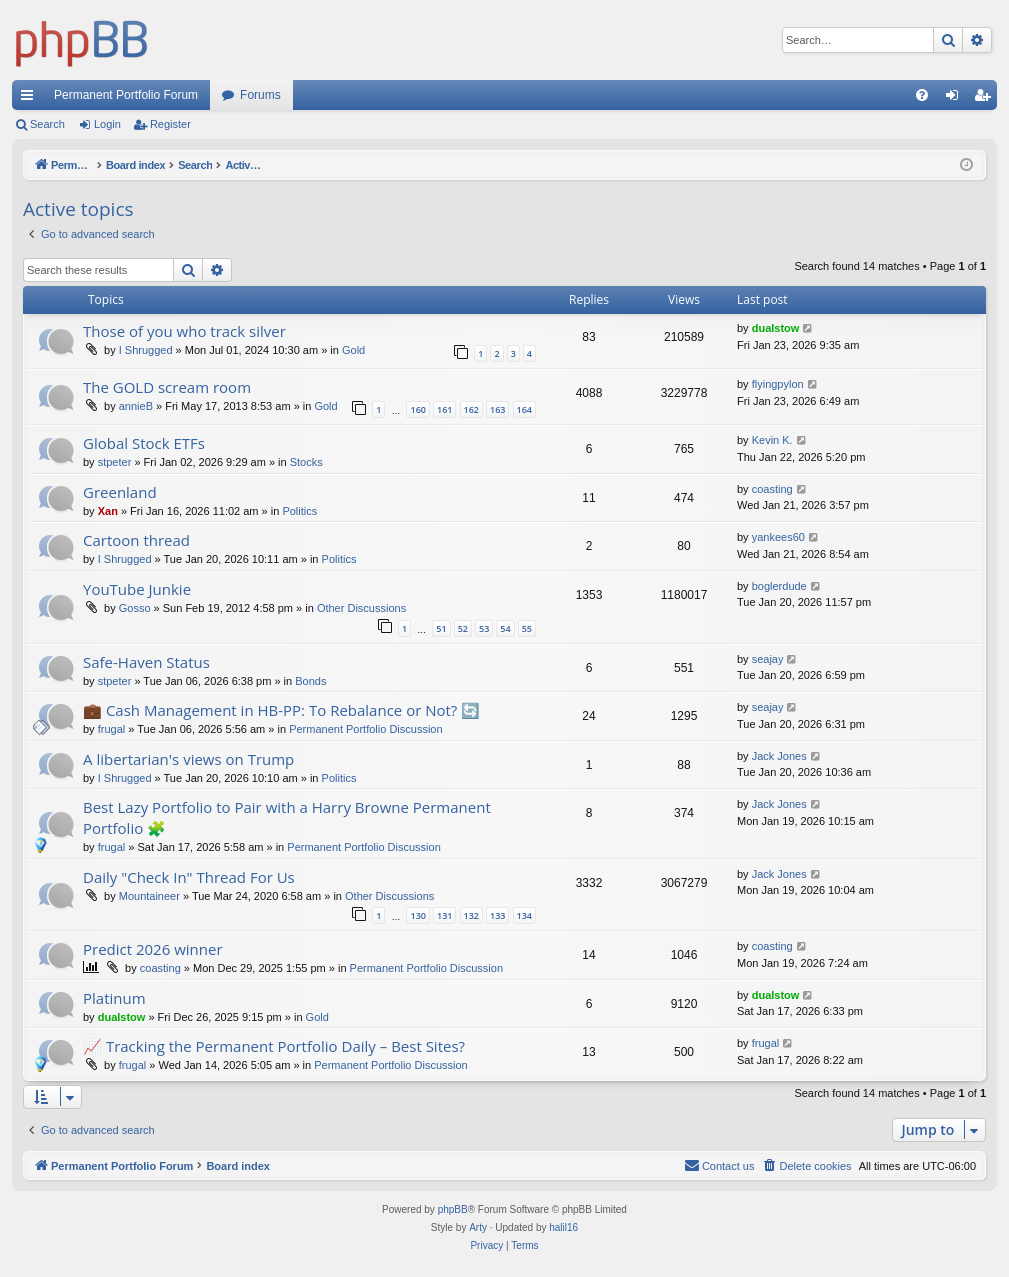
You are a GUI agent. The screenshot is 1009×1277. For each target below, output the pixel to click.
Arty (478, 1227)
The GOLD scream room (167, 387)
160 (417, 409)
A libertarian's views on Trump (188, 759)
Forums (260, 95)
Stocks (306, 462)
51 (441, 628)
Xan (108, 511)
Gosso (135, 608)
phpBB (453, 1209)
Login (107, 124)
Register (170, 124)
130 (417, 915)
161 (444, 409)
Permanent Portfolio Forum (126, 95)
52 (463, 628)
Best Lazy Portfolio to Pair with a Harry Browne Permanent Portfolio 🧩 (287, 817)
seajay (768, 659)
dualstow (776, 328)
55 (527, 628)
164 (524, 409)
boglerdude (779, 586)
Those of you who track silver (184, 331)
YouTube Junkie (137, 589)
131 (444, 915)
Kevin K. (772, 440)
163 (497, 409)
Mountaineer (149, 896)
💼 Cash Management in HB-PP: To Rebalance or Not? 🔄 (281, 710)
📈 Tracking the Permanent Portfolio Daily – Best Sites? (274, 1046)
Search (47, 124)
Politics (299, 511)
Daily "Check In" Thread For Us (189, 877)
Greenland (120, 492)
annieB (136, 406)
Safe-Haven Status (146, 662)
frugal (112, 729)
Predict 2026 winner (153, 949)
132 (471, 915)
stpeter (115, 462)
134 (524, 915)
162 (471, 409)
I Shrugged (146, 350)
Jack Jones (779, 756)
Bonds (310, 681)
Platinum (114, 998)
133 (497, 915)
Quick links (31, 99)
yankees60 (778, 537)
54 (505, 628)
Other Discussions (361, 608)
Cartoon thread (136, 540)
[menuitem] (922, 95)
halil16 (563, 1227)
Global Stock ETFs (144, 443)
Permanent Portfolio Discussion (365, 729)
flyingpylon (778, 384)
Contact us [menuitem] (719, 1165)
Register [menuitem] (986, 99)
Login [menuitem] (956, 99)
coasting (772, 489)
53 (484, 628)
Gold (353, 350)
